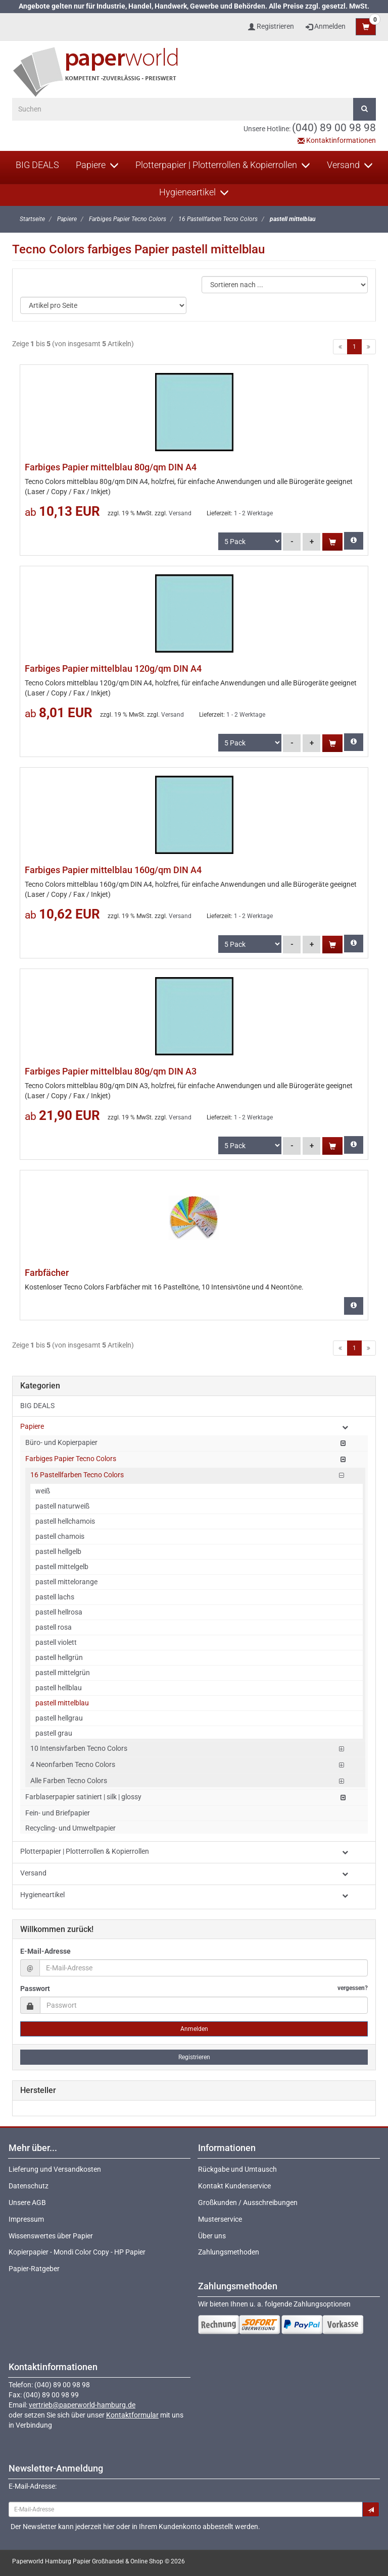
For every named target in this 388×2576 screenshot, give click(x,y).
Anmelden (326, 26)
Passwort (194, 1988)
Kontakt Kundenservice (234, 2186)
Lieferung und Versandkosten (55, 2169)
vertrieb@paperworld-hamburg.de (82, 2405)
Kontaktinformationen (337, 140)
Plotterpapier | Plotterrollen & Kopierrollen (222, 164)
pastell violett (56, 1642)
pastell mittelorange (66, 1582)
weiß (42, 1491)
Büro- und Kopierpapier (61, 1442)
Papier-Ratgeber (34, 2269)
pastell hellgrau (59, 1718)
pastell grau (53, 1733)
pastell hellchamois (65, 1521)
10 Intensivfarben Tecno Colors (78, 1748)
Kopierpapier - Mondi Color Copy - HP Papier (77, 2252)
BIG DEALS (37, 164)
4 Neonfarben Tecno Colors (72, 1764)
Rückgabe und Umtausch (237, 2169)
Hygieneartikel (194, 192)
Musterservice (220, 2219)
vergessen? (352, 1988)
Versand (350, 164)
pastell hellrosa (58, 1612)
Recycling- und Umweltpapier (70, 1828)
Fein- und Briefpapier (57, 1813)
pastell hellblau (58, 1688)
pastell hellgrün (59, 1657)
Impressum (26, 2219)
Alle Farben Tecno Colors (68, 1781)
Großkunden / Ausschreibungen (248, 2202)
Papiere (97, 164)
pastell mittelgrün (62, 1673)
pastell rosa (53, 1627)
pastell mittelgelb (61, 1567)
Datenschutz (28, 2186)
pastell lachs (54, 1597)
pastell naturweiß (62, 1506)
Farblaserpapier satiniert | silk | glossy (83, 1797)
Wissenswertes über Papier (51, 2236)
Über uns (212, 2236)
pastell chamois (59, 1536)
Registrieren (194, 2057)
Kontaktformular (132, 2415)
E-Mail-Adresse (45, 1951)
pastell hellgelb (58, 1551)
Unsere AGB (27, 2202)
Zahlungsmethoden (228, 2252)
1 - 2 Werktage (253, 513)
